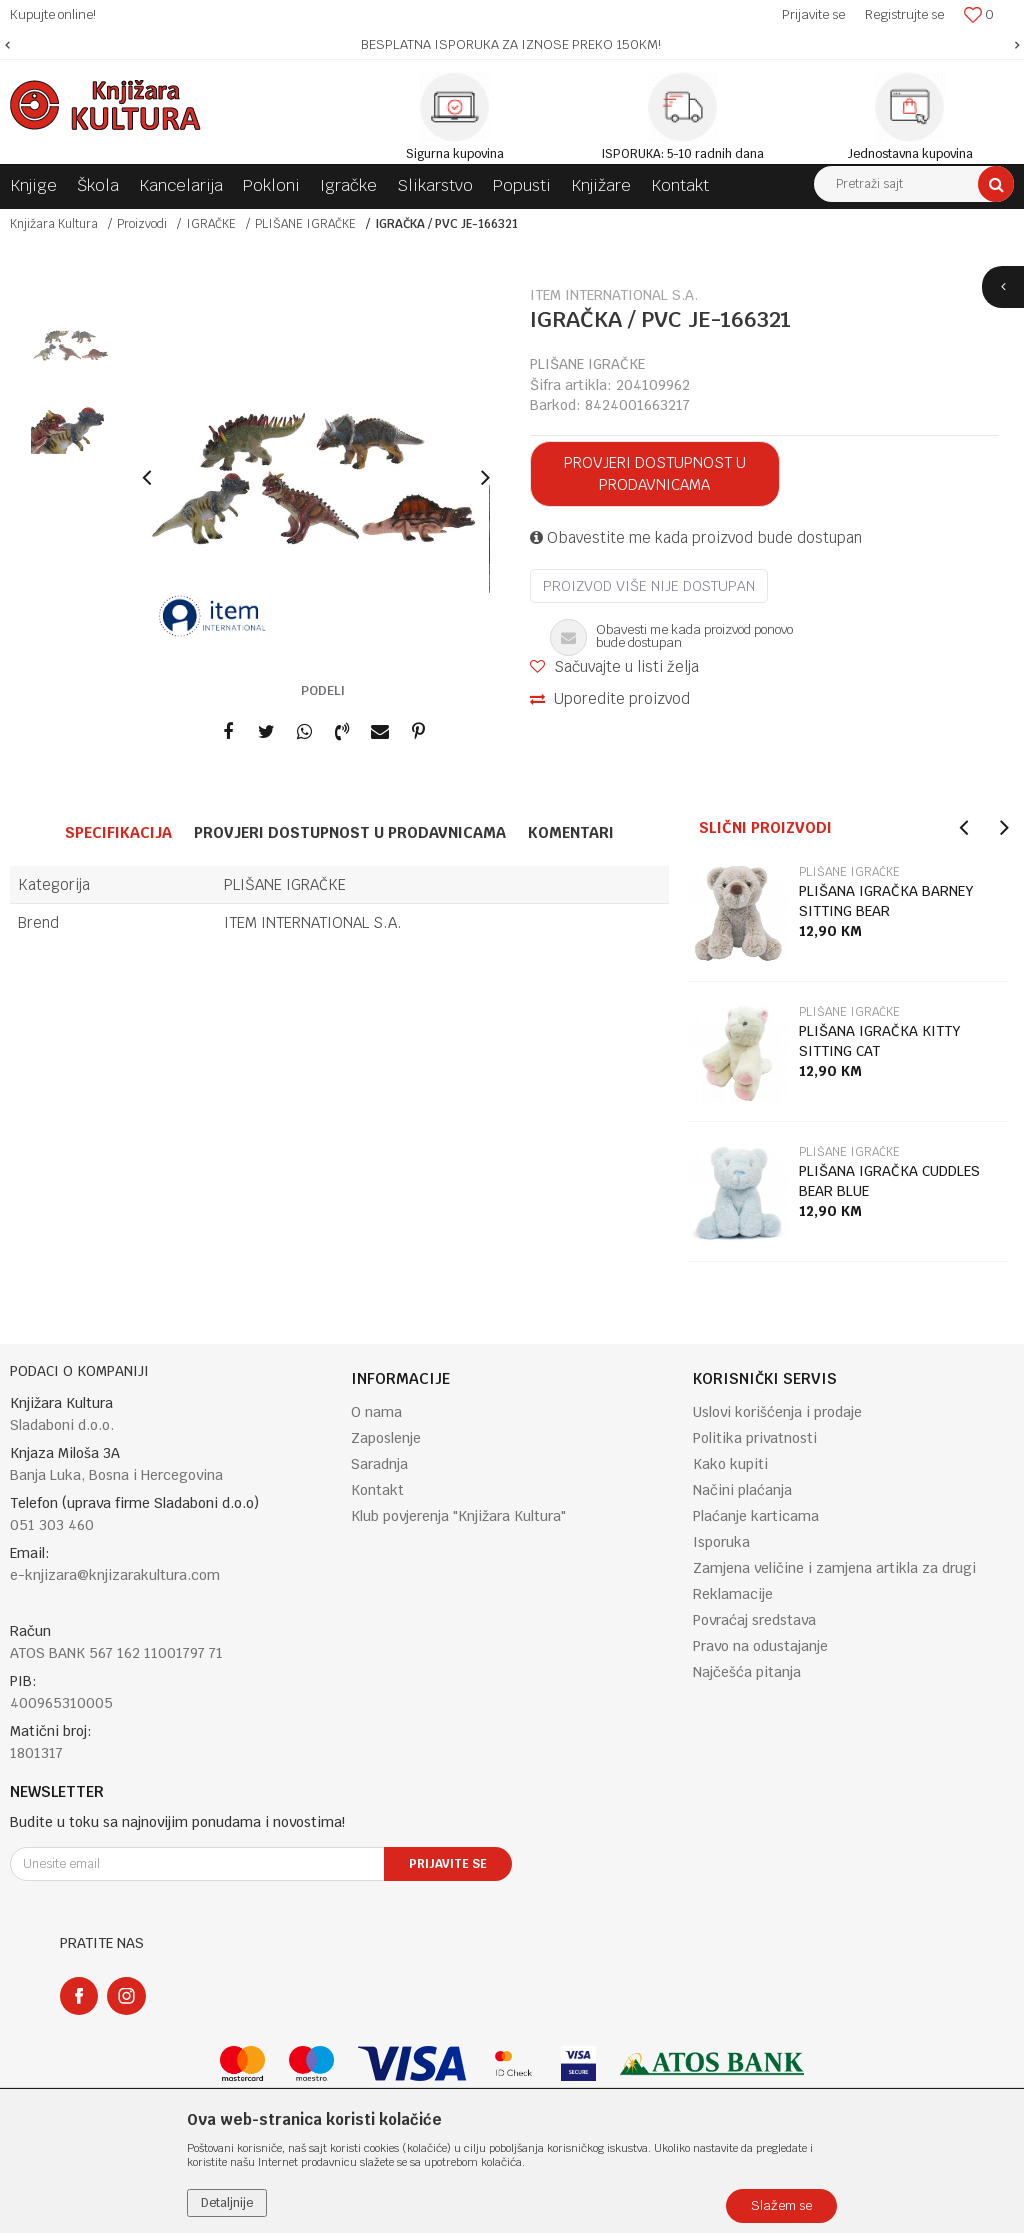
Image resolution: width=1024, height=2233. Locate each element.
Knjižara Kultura (54, 224)
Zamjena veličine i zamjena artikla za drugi (834, 1568)
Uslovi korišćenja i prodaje (777, 1412)
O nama (376, 1412)
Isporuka (721, 1542)
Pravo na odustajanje (760, 1646)
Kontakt (377, 1490)
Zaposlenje (386, 1438)
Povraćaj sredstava (754, 1620)
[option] (512, 45)
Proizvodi (142, 224)
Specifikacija (118, 832)
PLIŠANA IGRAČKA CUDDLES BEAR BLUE (889, 1181)
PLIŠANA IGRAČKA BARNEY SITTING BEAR (886, 901)
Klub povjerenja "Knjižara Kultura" (458, 1516)
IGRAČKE (211, 224)
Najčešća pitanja (747, 1672)
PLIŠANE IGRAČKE (305, 224)
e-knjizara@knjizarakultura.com (115, 1575)
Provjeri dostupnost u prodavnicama (655, 473)
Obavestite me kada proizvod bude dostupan (696, 537)
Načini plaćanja (742, 1490)
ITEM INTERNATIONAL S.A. (313, 922)
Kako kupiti (730, 1464)
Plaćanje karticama (756, 1516)
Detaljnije (227, 2203)
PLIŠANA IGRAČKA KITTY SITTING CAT (880, 1041)
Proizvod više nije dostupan (649, 586)
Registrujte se (904, 14)
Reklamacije (733, 1594)
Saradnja (379, 1464)
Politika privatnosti (755, 1438)
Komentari (571, 832)
